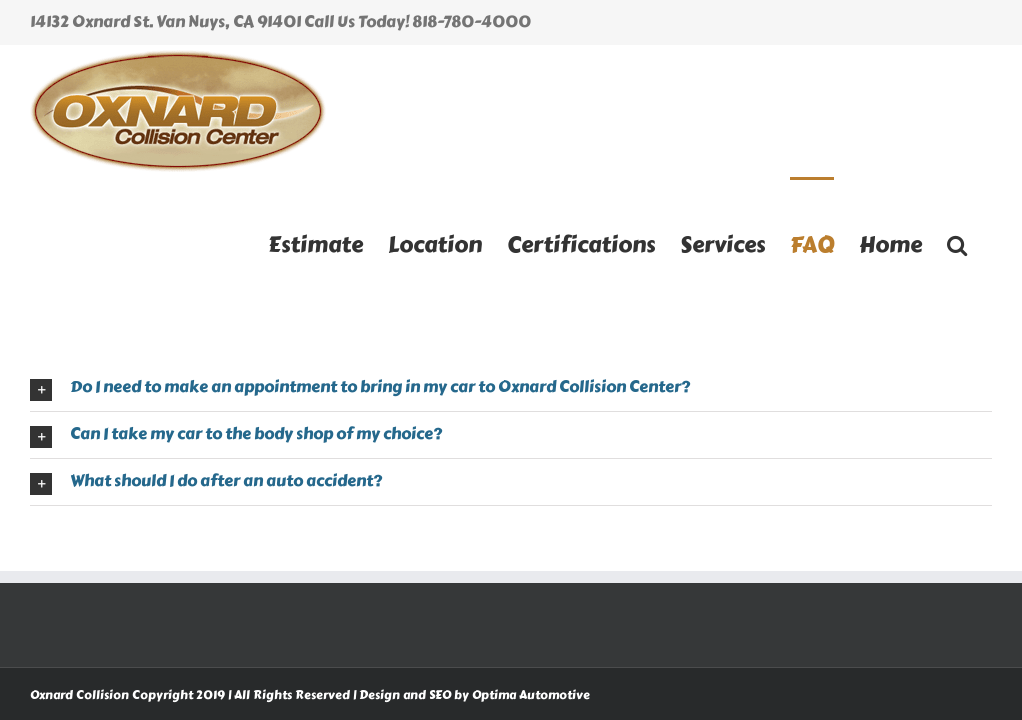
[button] (957, 243)
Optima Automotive (531, 695)
